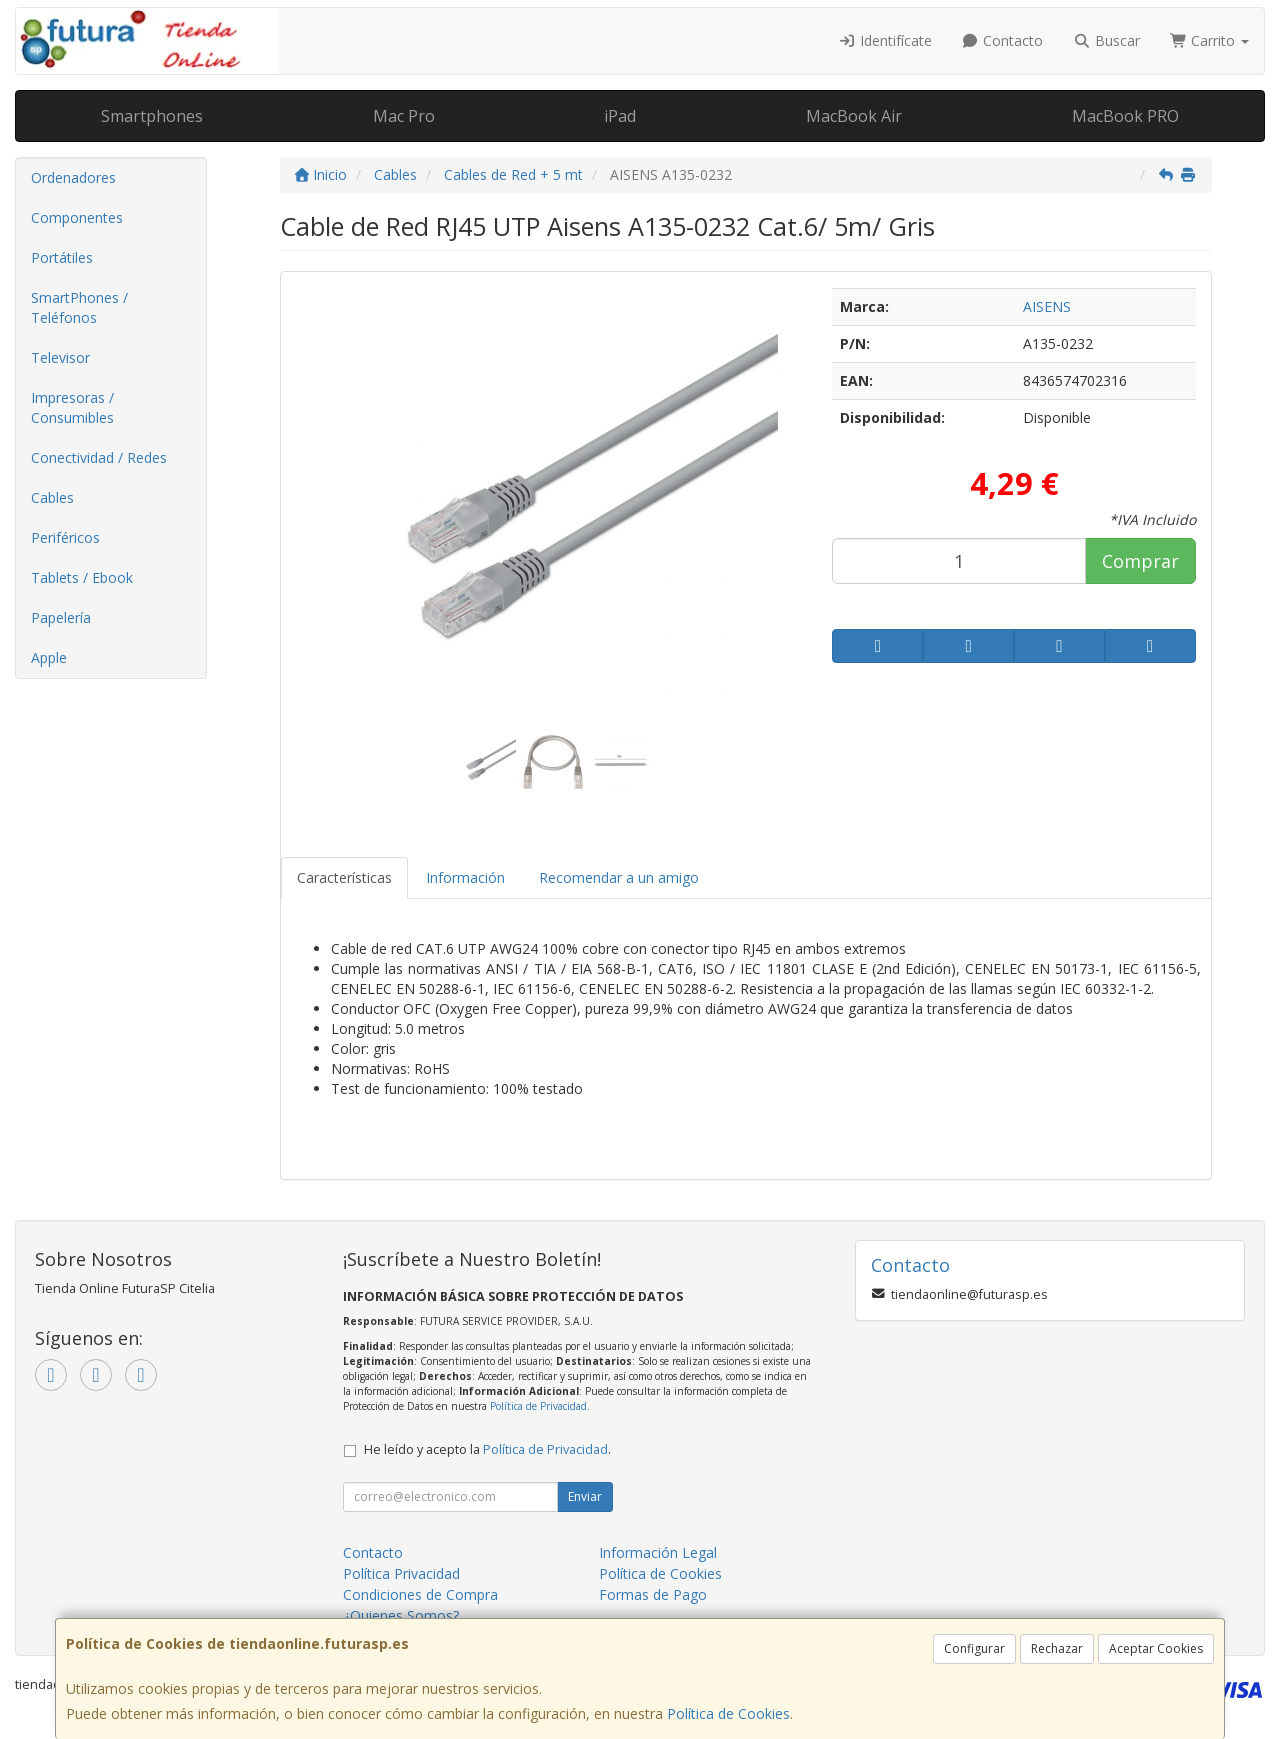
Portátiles (62, 257)
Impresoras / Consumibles (72, 407)
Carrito (1210, 40)
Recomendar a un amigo (619, 877)
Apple (49, 657)
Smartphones (152, 116)
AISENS (1047, 306)
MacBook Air (854, 116)
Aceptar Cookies (1156, 1648)
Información (465, 877)
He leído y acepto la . (487, 1449)
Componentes (77, 217)
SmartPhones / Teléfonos (79, 307)
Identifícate (885, 40)
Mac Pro (404, 116)
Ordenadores (73, 177)
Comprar (1140, 561)
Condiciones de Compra (420, 1594)
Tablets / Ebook (82, 577)
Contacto (1003, 40)
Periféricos (65, 537)
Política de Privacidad (538, 1406)
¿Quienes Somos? (401, 1615)
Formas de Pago (653, 1594)
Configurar (974, 1648)
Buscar (1106, 40)
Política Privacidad (401, 1573)
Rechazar (1057, 1648)
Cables (52, 497)
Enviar (585, 1496)
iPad (620, 116)
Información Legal (658, 1552)
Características (344, 877)
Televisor (60, 357)
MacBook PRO (1125, 116)
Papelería (61, 617)
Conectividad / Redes (99, 457)
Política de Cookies (728, 1713)
